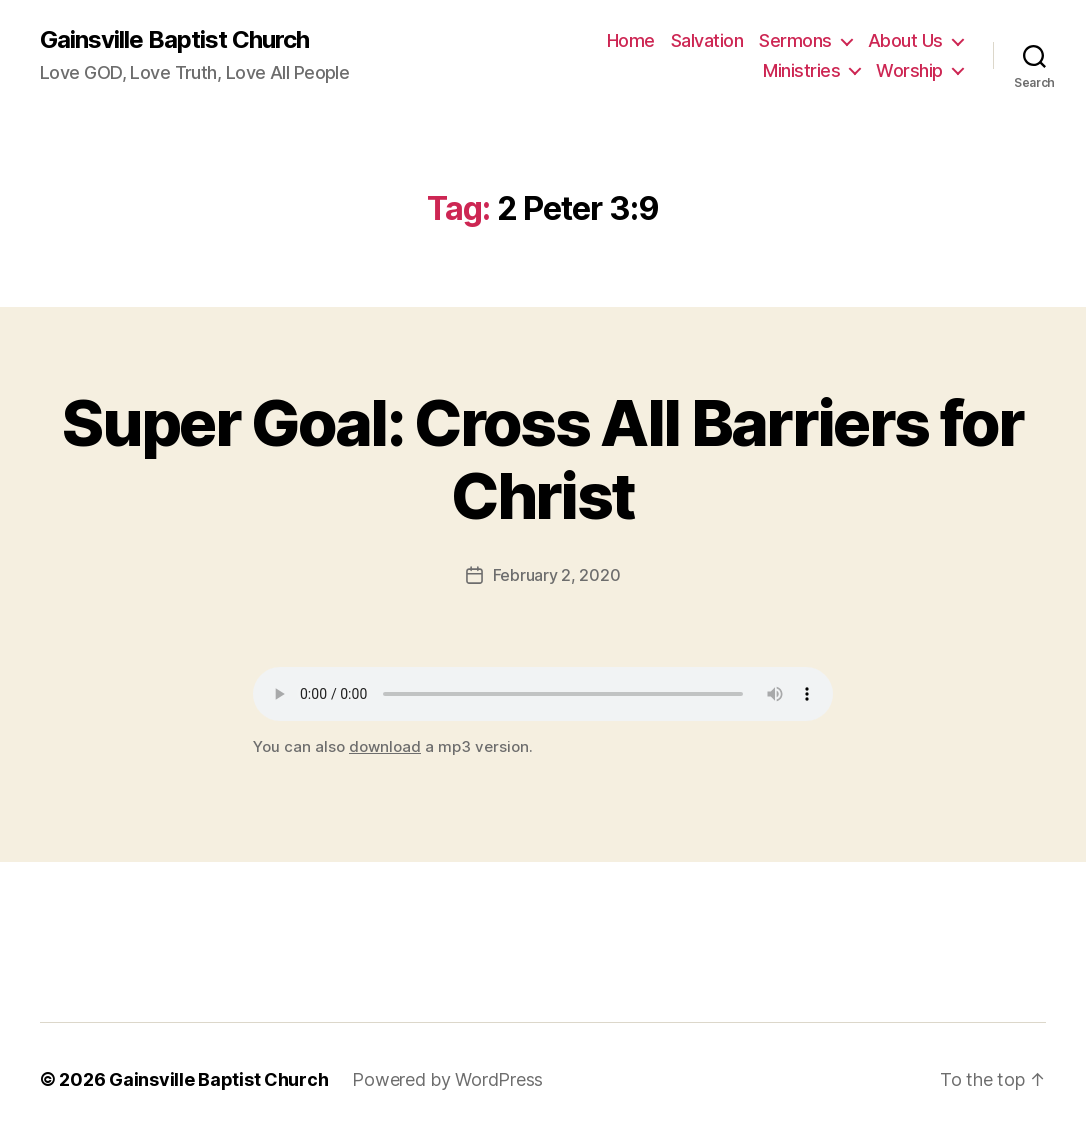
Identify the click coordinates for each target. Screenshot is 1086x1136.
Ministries (801, 70)
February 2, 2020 (557, 575)
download (385, 746)
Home (631, 40)
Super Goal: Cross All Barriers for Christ (543, 459)
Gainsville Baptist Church (174, 40)
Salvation (707, 40)
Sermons (795, 40)
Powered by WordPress (447, 1079)
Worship (909, 70)
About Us (905, 40)
